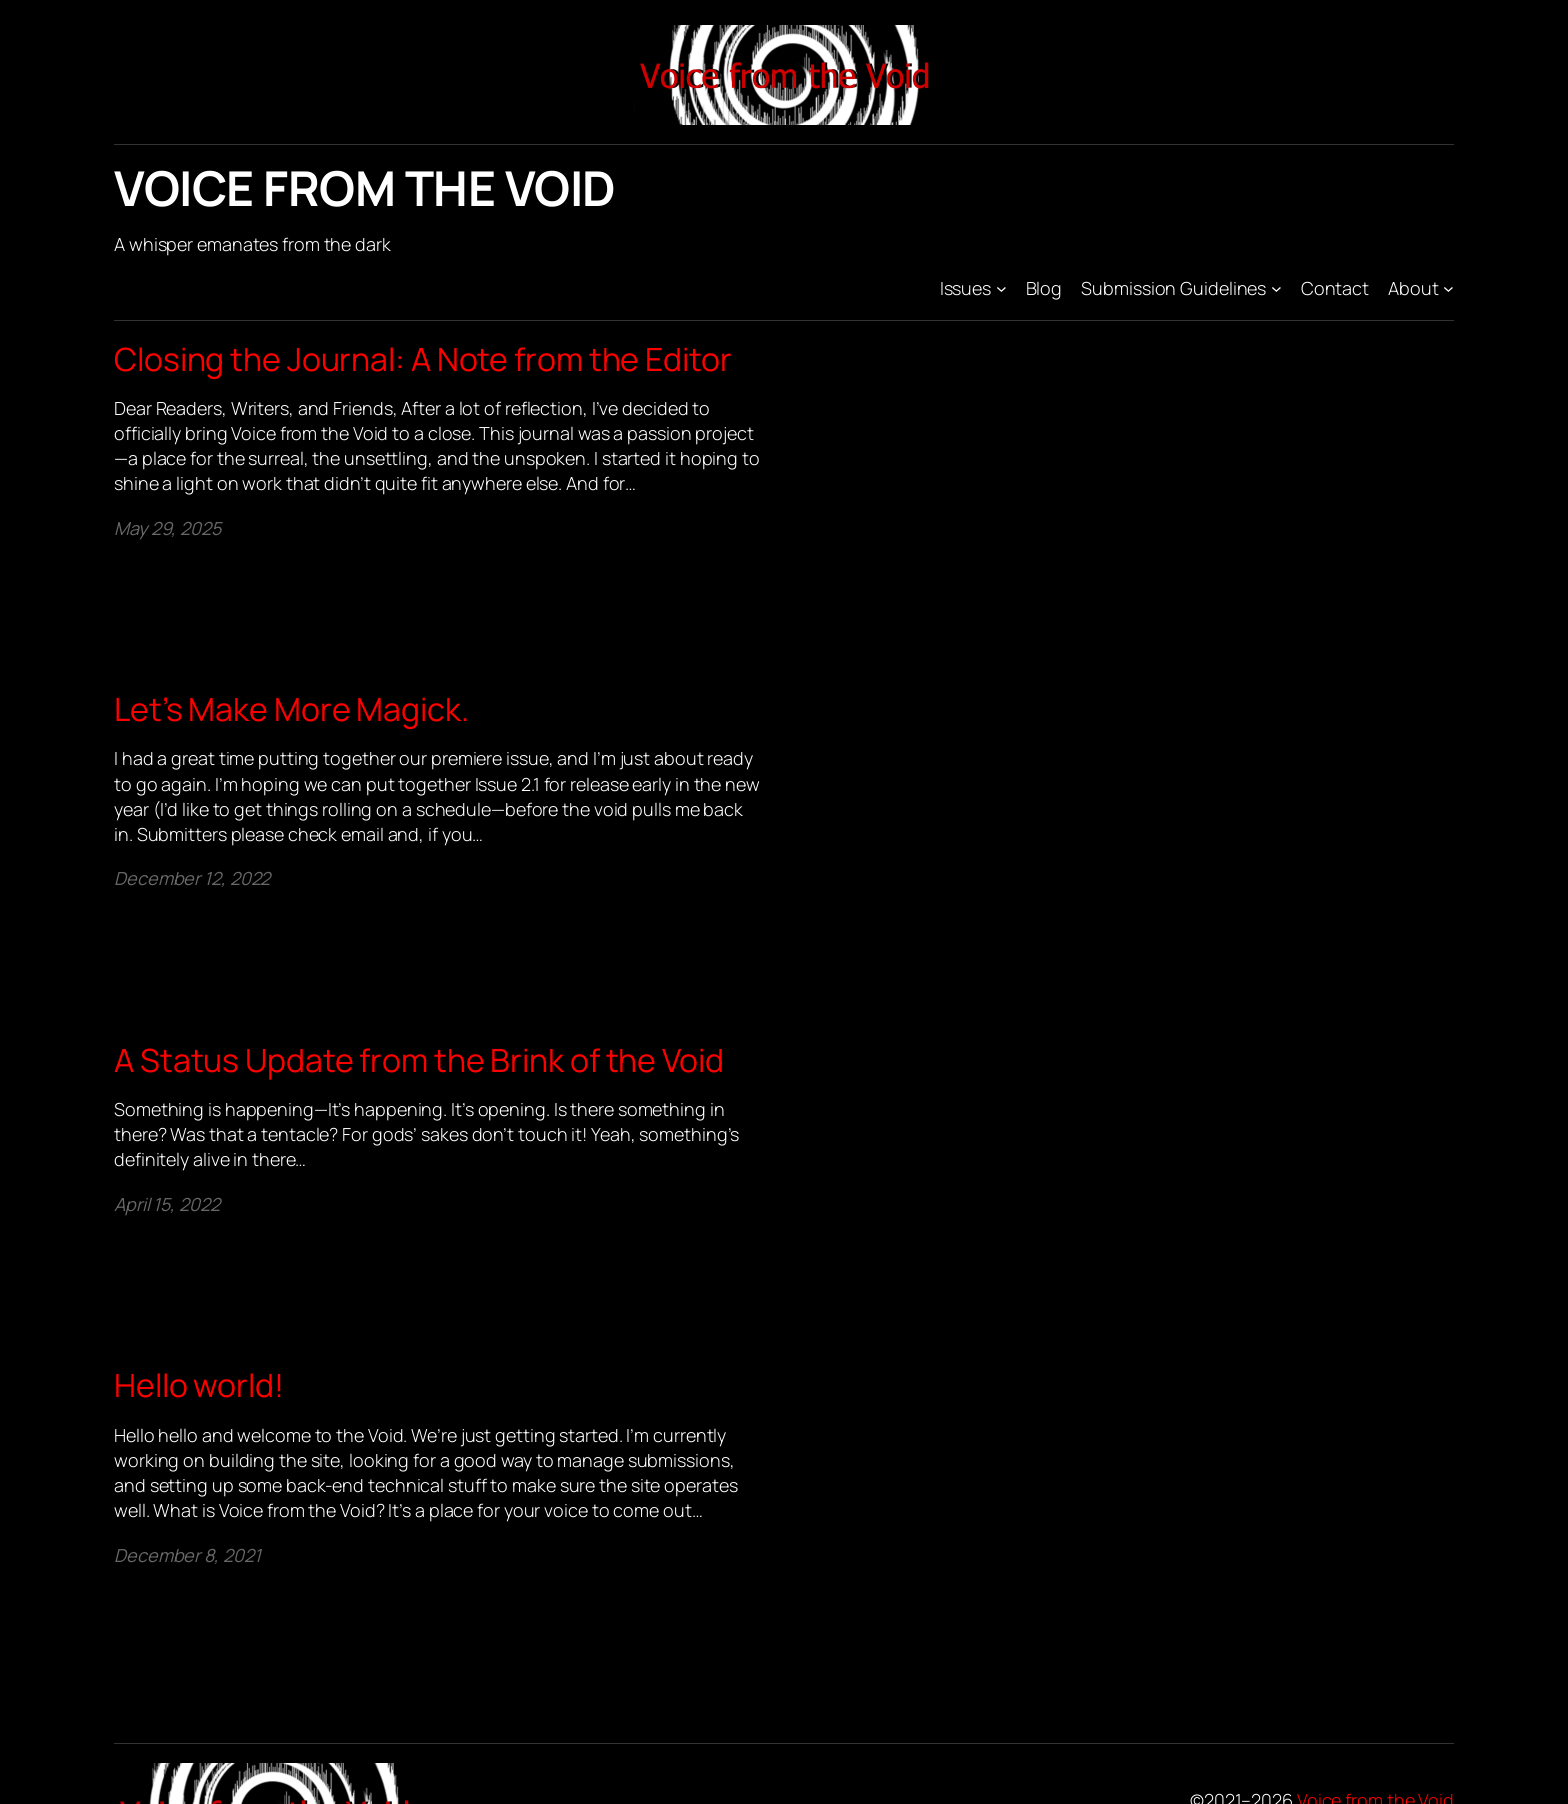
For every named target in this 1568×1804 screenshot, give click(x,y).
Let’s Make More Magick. (291, 709)
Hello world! (199, 1385)
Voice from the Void (365, 187)
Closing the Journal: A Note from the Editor (423, 359)
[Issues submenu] (1001, 288)
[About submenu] (1448, 288)
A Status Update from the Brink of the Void (419, 1060)
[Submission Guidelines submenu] (1276, 288)
